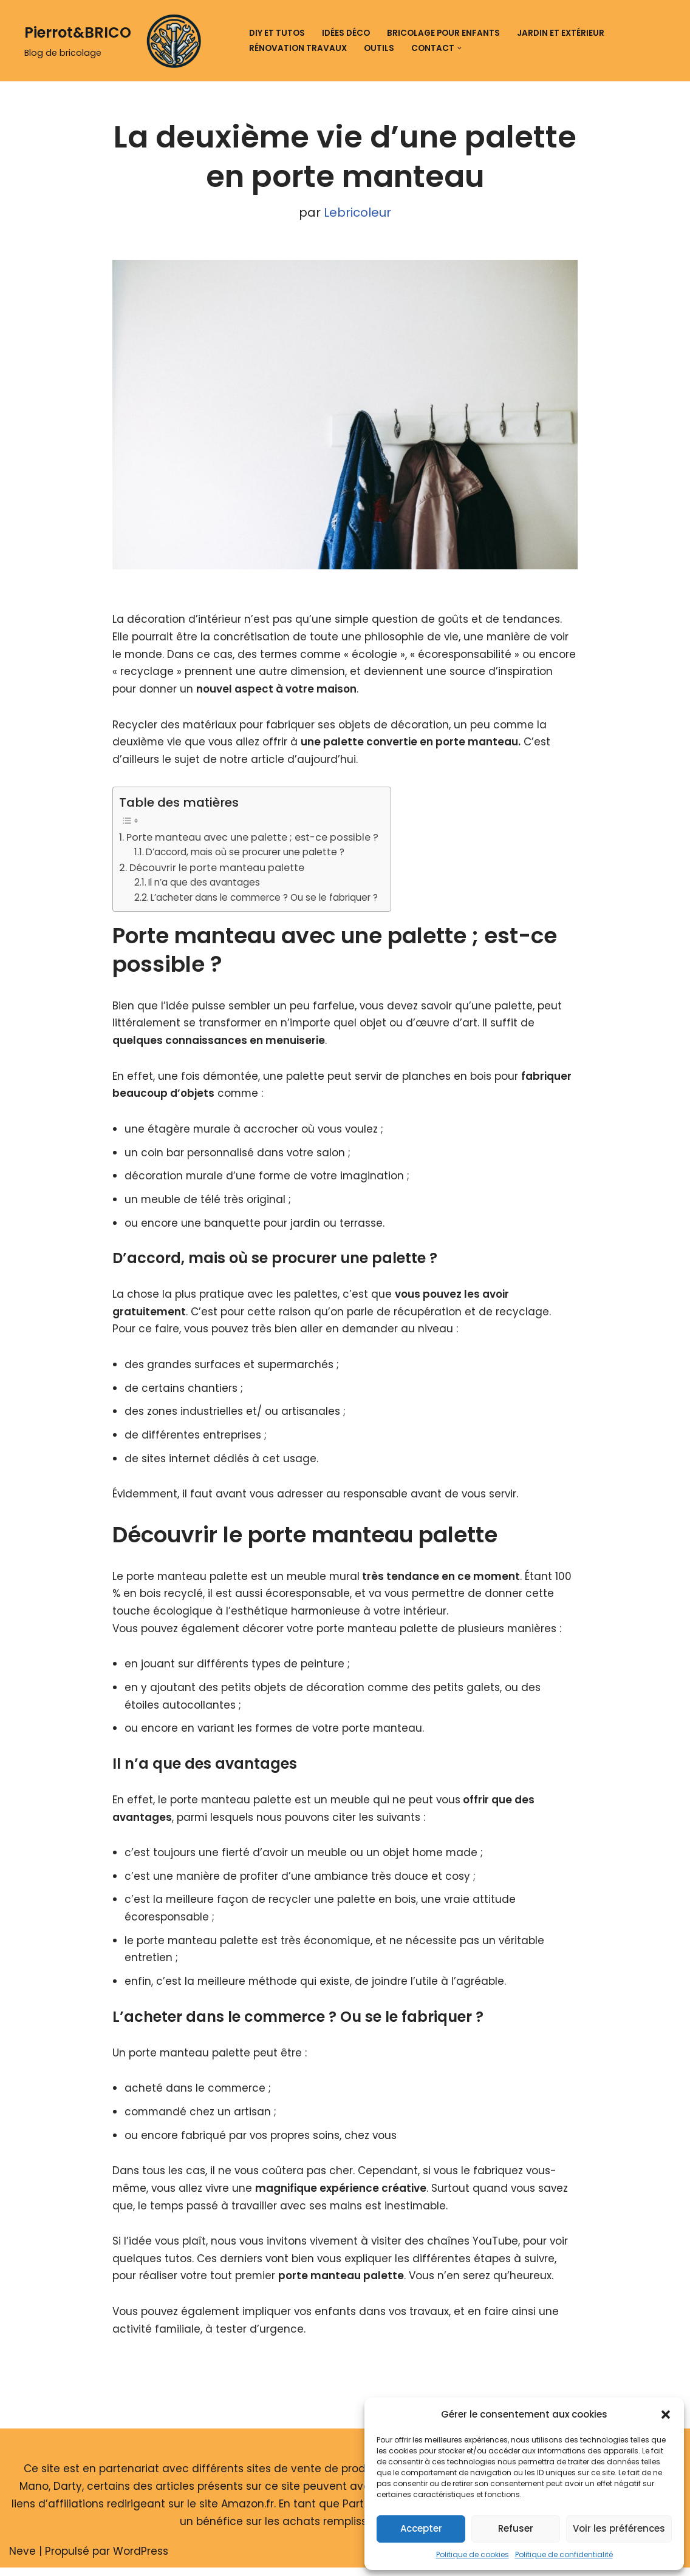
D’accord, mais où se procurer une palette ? (245, 853)
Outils (379, 48)
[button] (666, 2414)
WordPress (140, 2559)
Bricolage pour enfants (443, 33)
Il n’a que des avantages (204, 884)
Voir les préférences (619, 2528)
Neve (22, 2559)
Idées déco (346, 33)
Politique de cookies (472, 2554)
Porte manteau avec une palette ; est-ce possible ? (252, 839)
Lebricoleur (357, 213)
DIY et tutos (277, 33)
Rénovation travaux (298, 48)
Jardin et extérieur (560, 33)
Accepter (421, 2528)
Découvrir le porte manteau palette (216, 869)
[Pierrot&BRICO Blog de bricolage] (117, 40)
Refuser (515, 2528)
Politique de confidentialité (564, 2554)
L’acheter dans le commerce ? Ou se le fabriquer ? (264, 899)
